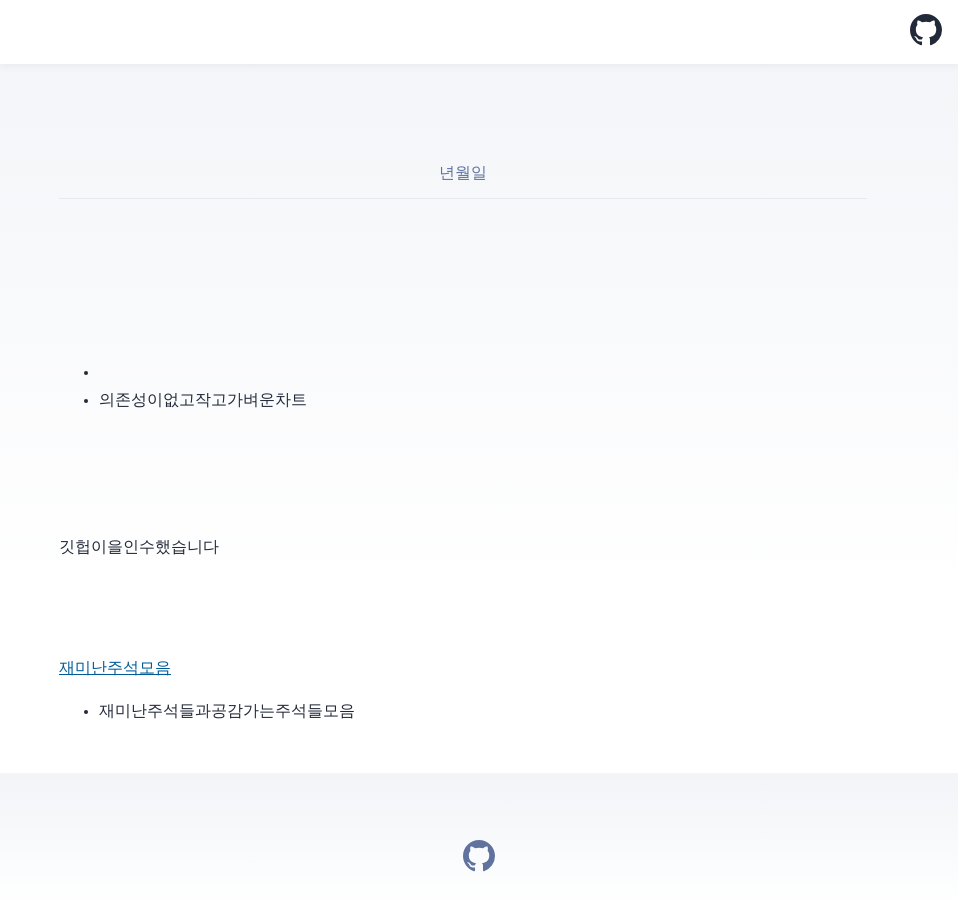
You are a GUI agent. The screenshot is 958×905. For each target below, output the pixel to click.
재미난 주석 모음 (115, 668)
